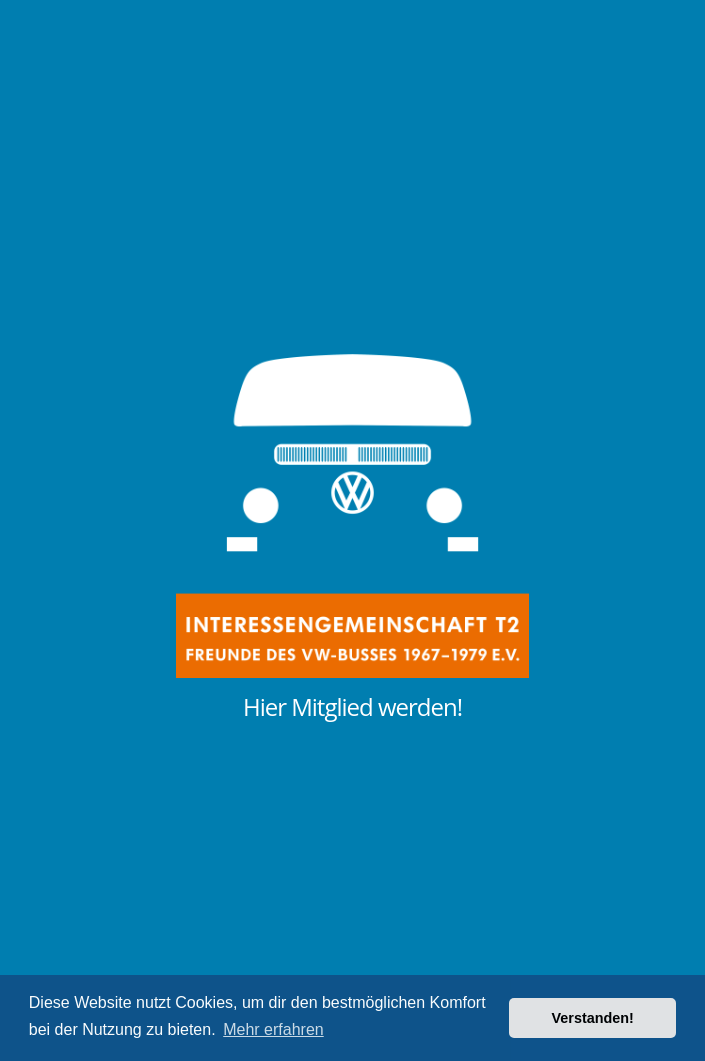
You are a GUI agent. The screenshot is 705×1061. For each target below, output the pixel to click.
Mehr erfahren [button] (273, 1029)
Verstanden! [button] (593, 1018)
